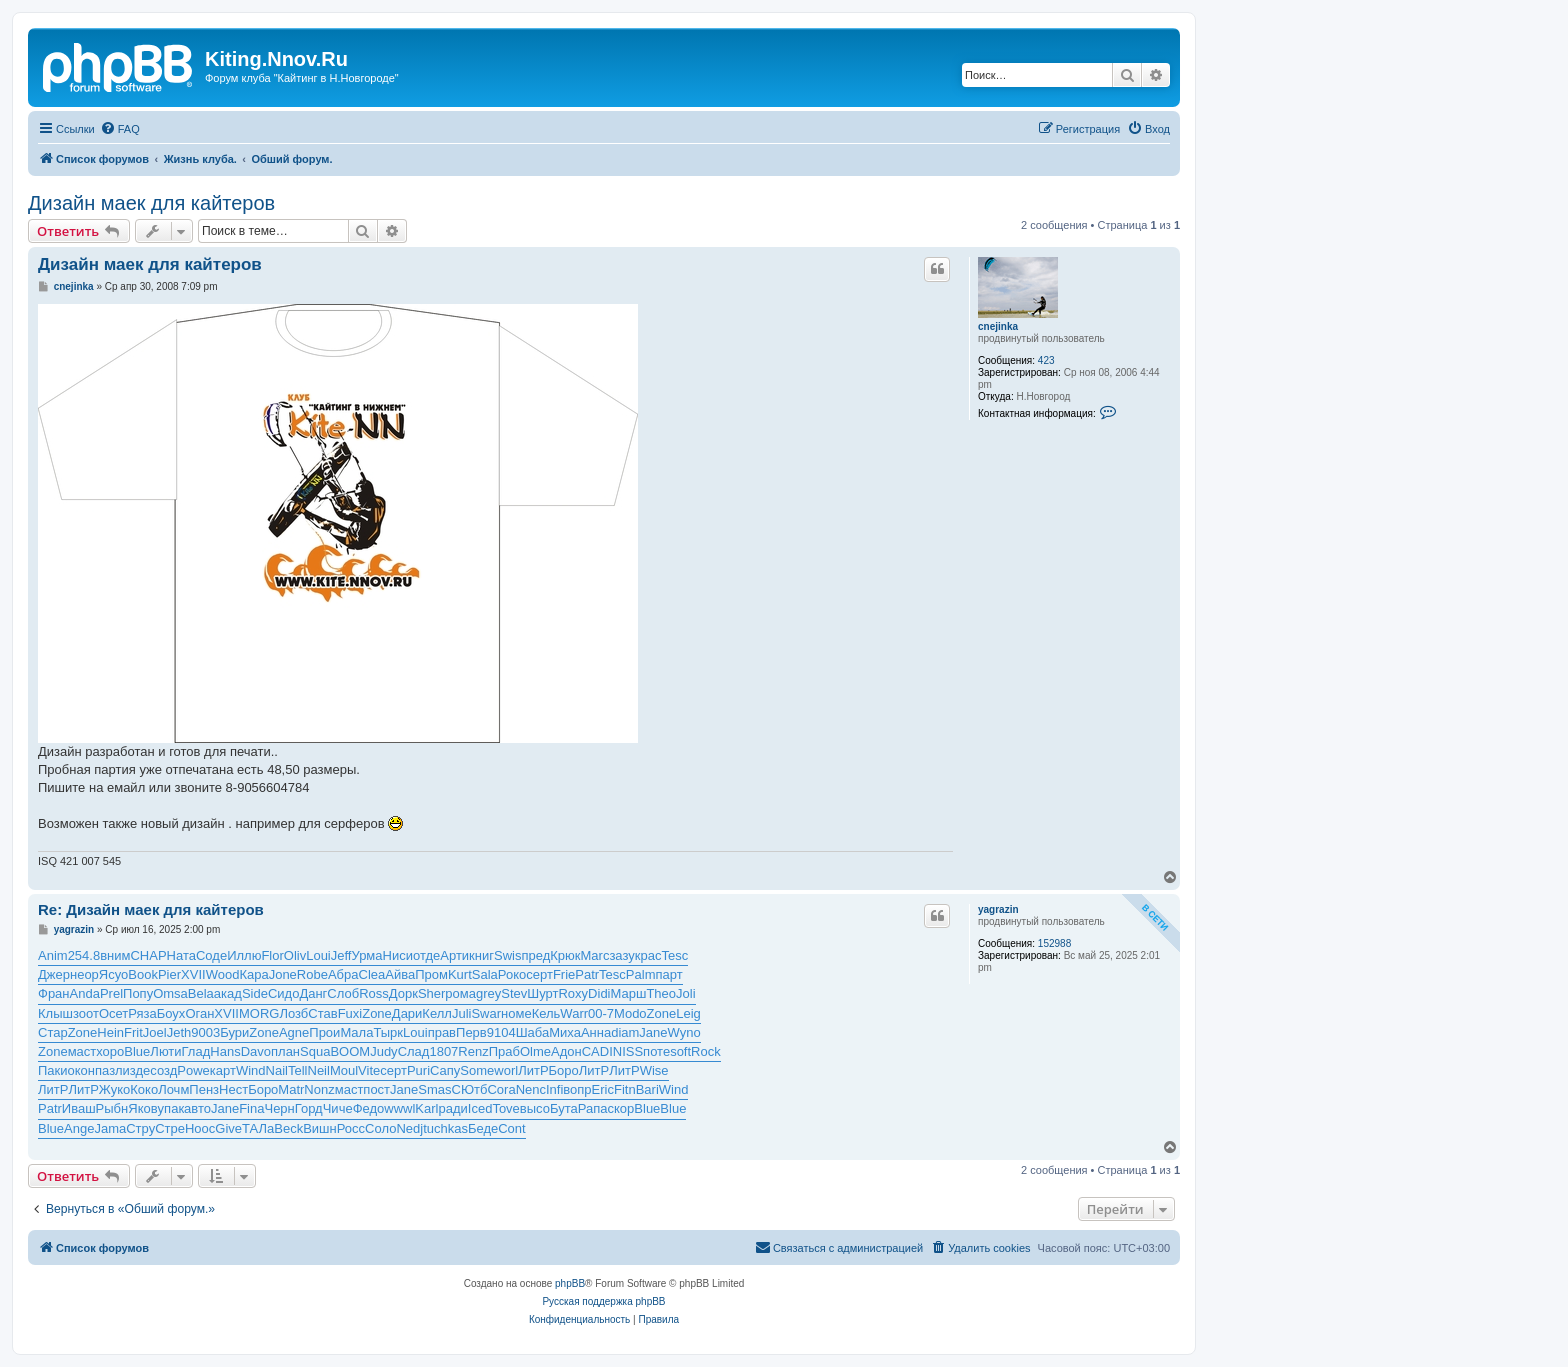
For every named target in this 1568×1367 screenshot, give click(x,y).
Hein (110, 1032)
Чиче (338, 1108)
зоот (86, 1013)
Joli (686, 993)
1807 (443, 1051)
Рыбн (112, 1108)
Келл (437, 1013)
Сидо (283, 993)
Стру (140, 1128)
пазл (109, 1070)
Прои (324, 1032)
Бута (564, 1108)
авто (197, 1108)
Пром (431, 974)
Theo (661, 993)
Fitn (625, 1089)
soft (680, 1051)
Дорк (403, 993)
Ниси (398, 955)
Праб (504, 1051)
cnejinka (998, 326)
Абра (343, 974)
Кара (253, 974)
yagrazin (998, 909)
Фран (54, 993)
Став (322, 1013)
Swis (507, 955)
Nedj (409, 1128)
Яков (142, 1108)
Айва (400, 974)
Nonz (319, 1089)
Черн (279, 1108)
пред (535, 955)
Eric (603, 1089)
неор (84, 974)
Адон (566, 1051)
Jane (653, 1032)
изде (137, 1070)
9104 (501, 1032)
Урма (366, 955)
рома (460, 993)
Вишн (320, 1128)
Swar (486, 1013)
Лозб (293, 1013)
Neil (319, 1070)
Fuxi (350, 1013)
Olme (535, 1051)
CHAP (148, 955)
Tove (505, 1108)
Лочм (173, 1089)
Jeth (179, 1032)
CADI (597, 1051)
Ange (79, 1128)
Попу (138, 993)
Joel (155, 1032)
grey (488, 993)
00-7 (601, 1013)
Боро (564, 1070)
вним (115, 955)
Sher (431, 993)
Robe (312, 974)
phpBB (570, 1283)
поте (656, 1051)
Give (228, 1128)
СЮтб (470, 1089)
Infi (554, 1089)
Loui (318, 955)
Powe (193, 1070)
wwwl (399, 1108)
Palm (641, 974)
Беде (483, 1128)
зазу (621, 955)
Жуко (114, 1089)
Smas (434, 1089)
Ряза (142, 1013)
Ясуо (113, 974)
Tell (298, 1070)
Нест (233, 1089)
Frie (564, 974)
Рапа (593, 1108)
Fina (251, 1108)
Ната (181, 955)
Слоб (343, 993)
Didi (599, 993)
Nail (277, 1070)
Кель (546, 1013)
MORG (259, 1013)
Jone (283, 974)
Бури (234, 1032)
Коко (144, 1089)
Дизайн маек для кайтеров (151, 203)
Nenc (531, 1089)
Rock (706, 1051)
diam (625, 1032)
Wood (223, 974)
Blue (137, 1051)
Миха (565, 1032)
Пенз (204, 1089)
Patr (587, 974)
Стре (170, 1128)
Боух (171, 1013)
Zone (377, 1013)
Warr (574, 1013)
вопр (577, 1089)
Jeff (341, 955)
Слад (414, 1051)
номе (516, 1013)
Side (255, 993)
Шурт (542, 993)
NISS (628, 1051)
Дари (407, 1013)
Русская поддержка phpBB (603, 1301)
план (285, 1051)
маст (82, 1051)
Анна (596, 1032)
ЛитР (533, 1070)
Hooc (200, 1128)
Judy (383, 1051)
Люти (165, 1051)
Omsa (170, 993)
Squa (315, 1051)
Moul (344, 1070)
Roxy (573, 993)
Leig (688, 1013)
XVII (193, 974)
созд (163, 1070)
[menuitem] (120, 129)
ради (452, 1108)
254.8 (84, 955)
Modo (630, 1013)
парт (668, 974)
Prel (111, 993)
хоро (110, 1051)
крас (648, 955)
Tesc (674, 955)
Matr (291, 1089)
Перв (471, 1032)
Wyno (684, 1032)
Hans (225, 1051)
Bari (647, 1089)
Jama (110, 1128)
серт (539, 974)
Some (477, 1070)
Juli (462, 1013)
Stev (514, 993)
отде (426, 955)
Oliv (295, 955)
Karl (426, 1108)
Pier (169, 974)
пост (376, 1089)
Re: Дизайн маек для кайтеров (151, 909)
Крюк (565, 955)
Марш (629, 993)
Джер (54, 974)
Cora (501, 1089)
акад (228, 993)
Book (143, 974)
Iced (480, 1108)
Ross (374, 993)
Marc (595, 955)
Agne (294, 1032)
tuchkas (445, 1128)
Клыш (55, 1013)
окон (81, 1070)
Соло (380, 1128)
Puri (418, 1070)
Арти (454, 955)
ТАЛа (258, 1128)
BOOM (350, 1051)
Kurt (460, 974)
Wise (654, 1070)
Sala (485, 974)
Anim (53, 955)
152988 (1054, 943)
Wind (251, 1070)
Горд (309, 1108)
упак (171, 1108)
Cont (511, 1128)
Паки (53, 1070)
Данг (313, 993)
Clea (372, 974)
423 (1046, 360)
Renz (473, 1051)
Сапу (445, 1070)
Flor (272, 955)
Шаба (533, 1032)
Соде (211, 955)
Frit (133, 1032)
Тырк (388, 1032)
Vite (369, 1070)
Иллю (244, 955)
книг (481, 955)
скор (621, 1108)
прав (442, 1032)
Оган (199, 1013)
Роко (512, 974)
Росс (351, 1128)
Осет (113, 1013)
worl (506, 1070)
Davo (256, 1051)
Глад (196, 1051)
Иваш (79, 1108)
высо (535, 1108)
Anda (85, 993)
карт (223, 1070)
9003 (205, 1032)
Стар (53, 1032)
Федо (369, 1108)
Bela (201, 993)
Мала (356, 1032)
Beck (288, 1128)
